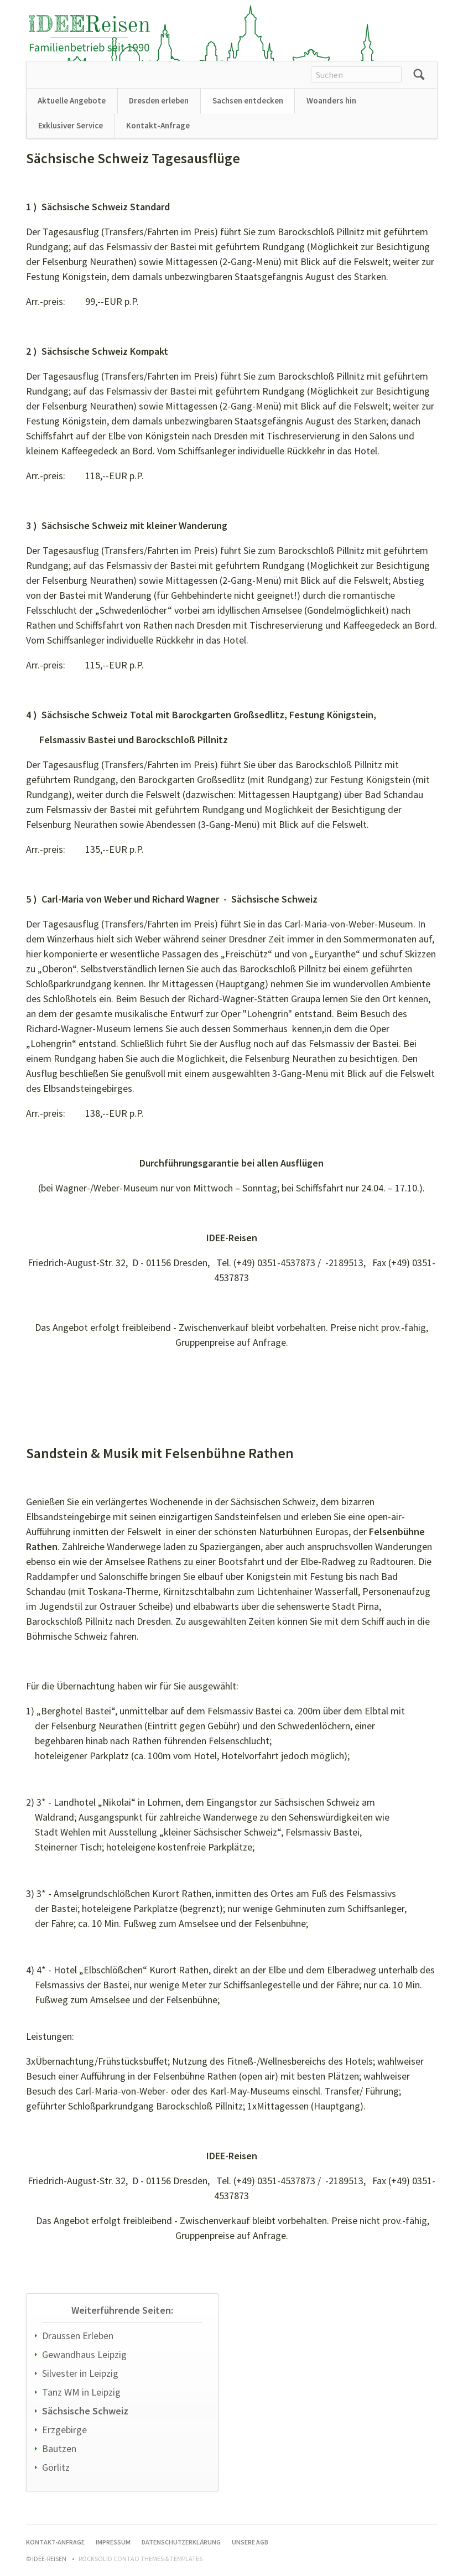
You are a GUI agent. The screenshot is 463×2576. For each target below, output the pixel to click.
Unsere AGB (250, 2542)
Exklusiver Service (70, 125)
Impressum (113, 2542)
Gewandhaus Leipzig (84, 2354)
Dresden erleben (159, 100)
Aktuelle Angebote (72, 100)
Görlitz (56, 2467)
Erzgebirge (64, 2429)
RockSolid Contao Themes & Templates (140, 2558)
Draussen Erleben (77, 2335)
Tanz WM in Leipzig (81, 2392)
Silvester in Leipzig (80, 2373)
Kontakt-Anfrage (158, 125)
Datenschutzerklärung (181, 2542)
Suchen (419, 74)
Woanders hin (331, 100)
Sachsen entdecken (247, 100)
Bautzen (59, 2448)
